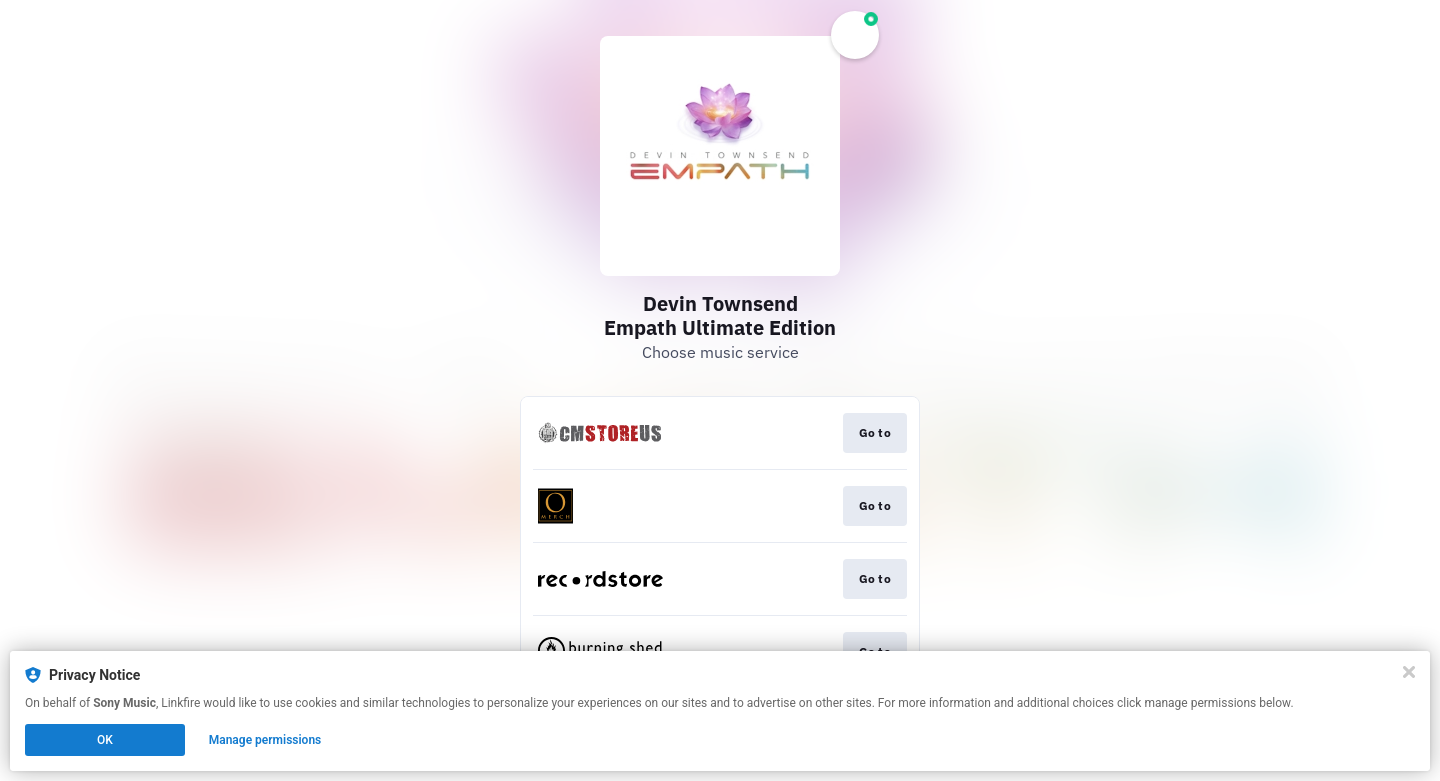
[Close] (1409, 672)
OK (105, 740)
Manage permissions (265, 740)
